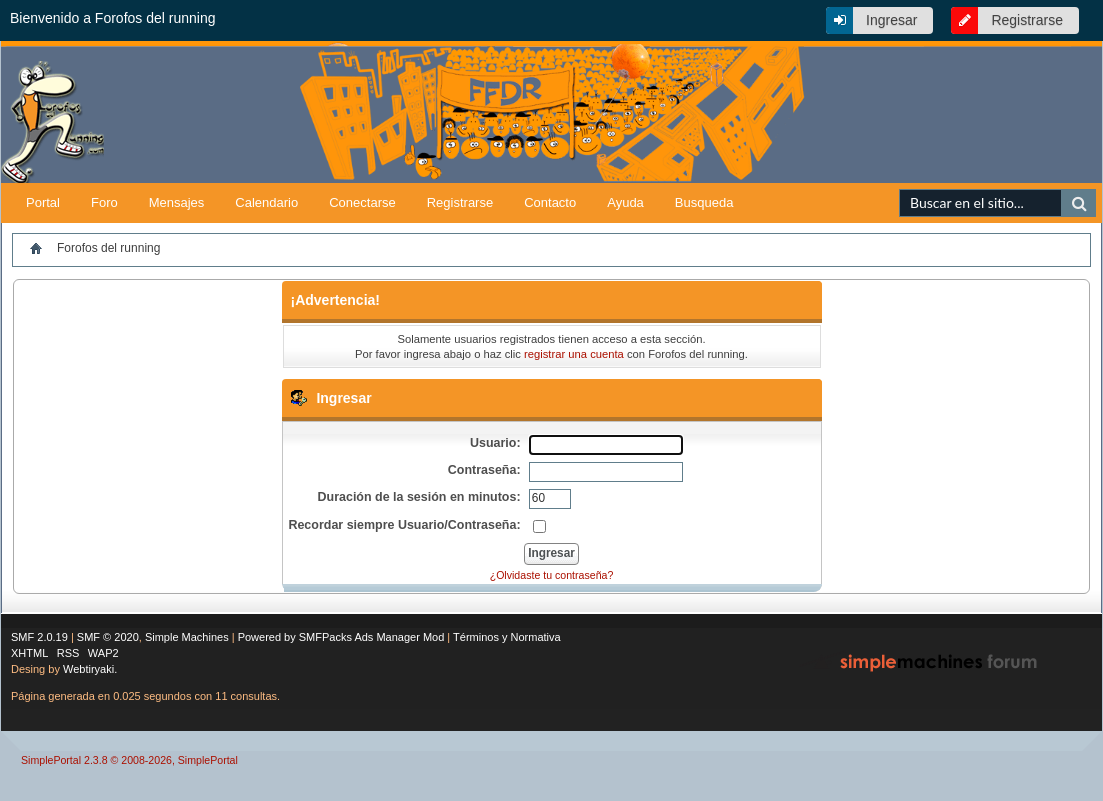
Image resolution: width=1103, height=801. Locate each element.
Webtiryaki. (90, 669)
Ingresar (891, 20)
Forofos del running (108, 248)
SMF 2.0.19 (39, 637)
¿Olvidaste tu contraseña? (552, 575)
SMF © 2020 (108, 637)
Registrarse (1027, 20)
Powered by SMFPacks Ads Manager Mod (341, 637)
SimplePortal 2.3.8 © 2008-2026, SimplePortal (129, 760)
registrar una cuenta (574, 354)
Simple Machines (187, 637)
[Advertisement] (868, 152)
